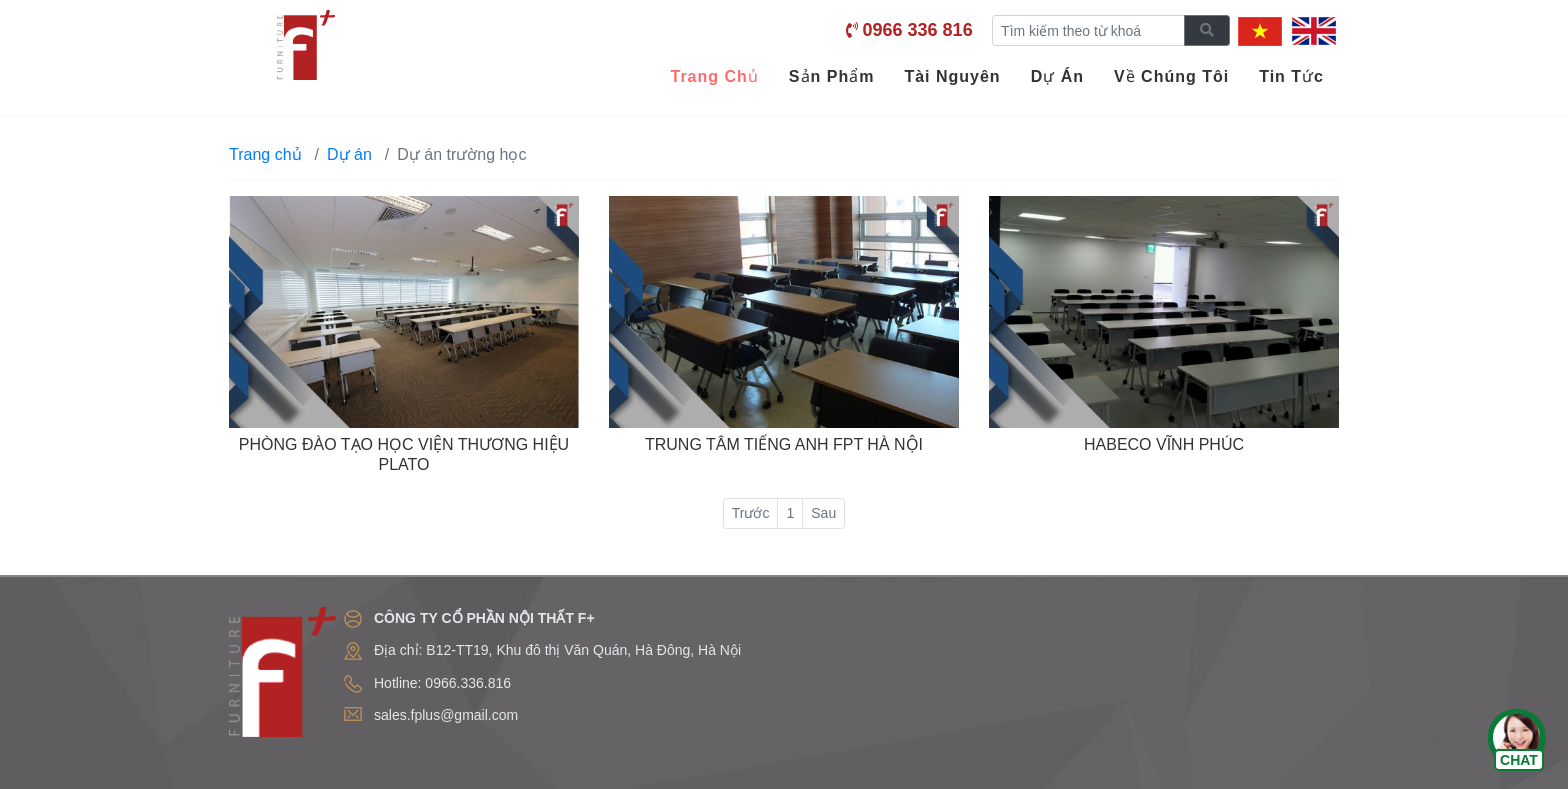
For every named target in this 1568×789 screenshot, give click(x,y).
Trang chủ (265, 154)
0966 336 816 (918, 30)
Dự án (349, 154)
